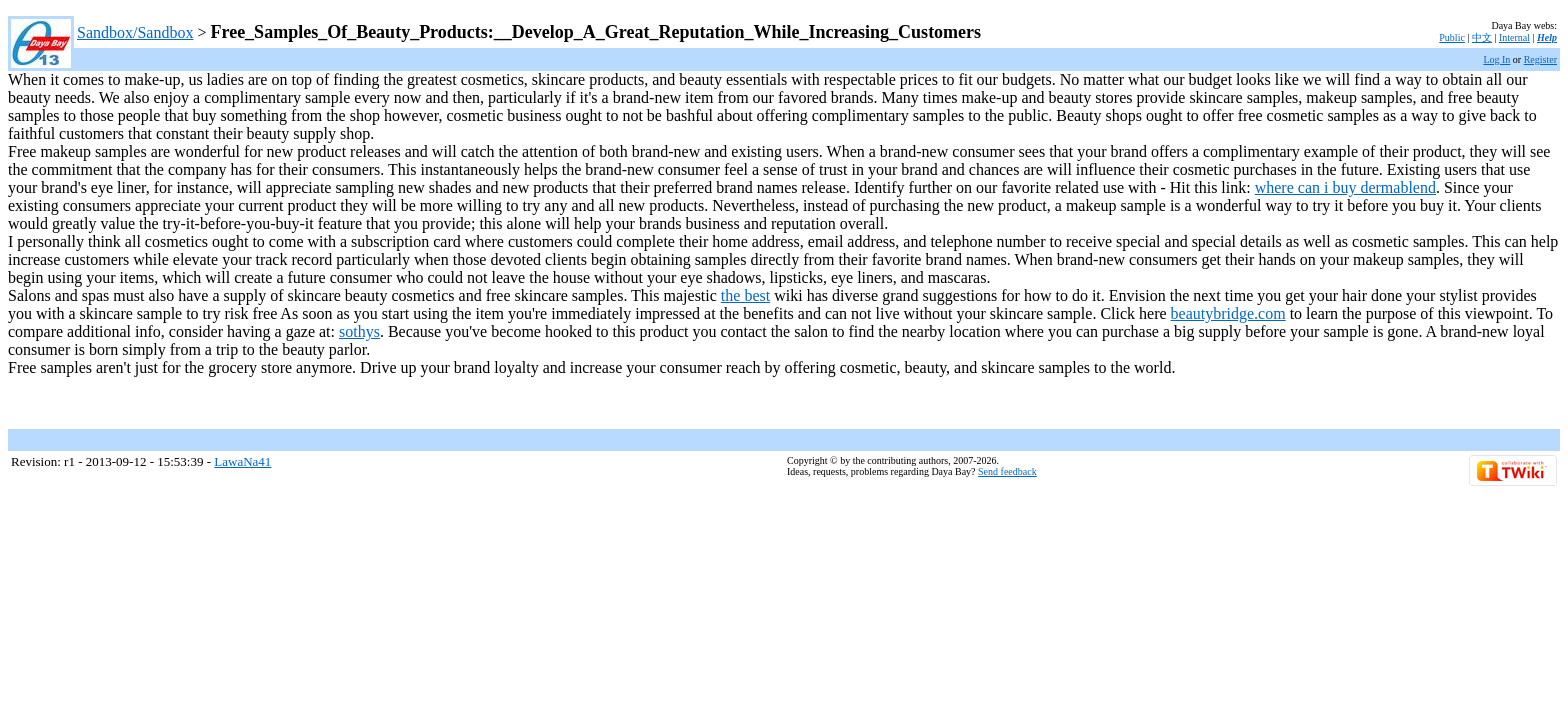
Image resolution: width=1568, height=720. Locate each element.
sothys (359, 331)
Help (1547, 37)
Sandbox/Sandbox (135, 32)
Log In (1496, 59)
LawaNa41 (242, 461)
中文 (1482, 37)
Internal (1514, 37)
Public (1452, 37)
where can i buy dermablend (1345, 187)
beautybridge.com (1228, 313)
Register (1540, 59)
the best (745, 295)
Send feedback (1007, 471)
